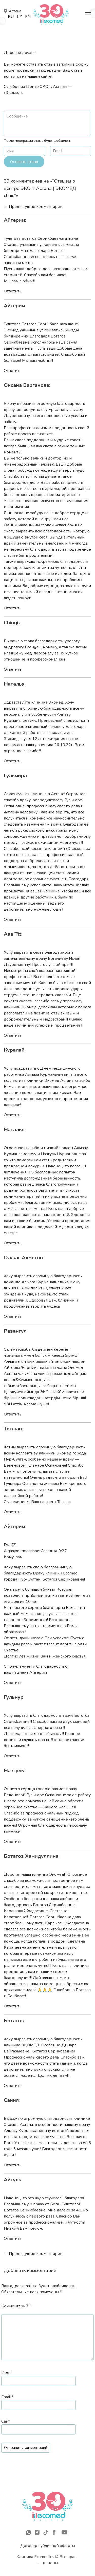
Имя (6, 2372)
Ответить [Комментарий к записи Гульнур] (13, 1756)
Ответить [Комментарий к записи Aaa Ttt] (13, 1035)
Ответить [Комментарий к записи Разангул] (13, 1414)
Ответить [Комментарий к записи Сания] (13, 2165)
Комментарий (16, 2306)
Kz (19, 16)
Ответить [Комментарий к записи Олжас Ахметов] (13, 1316)
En (28, 16)
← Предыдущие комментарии (33, 206)
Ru (11, 16)
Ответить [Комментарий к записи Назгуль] (13, 1841)
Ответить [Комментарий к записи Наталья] (13, 761)
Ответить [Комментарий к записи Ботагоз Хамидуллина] (13, 2006)
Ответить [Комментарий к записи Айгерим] (13, 291)
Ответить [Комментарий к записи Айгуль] (13, 2238)
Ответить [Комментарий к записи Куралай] (13, 1115)
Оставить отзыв (24, 161)
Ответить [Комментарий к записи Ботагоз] (13, 2085)
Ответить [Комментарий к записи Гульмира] (13, 919)
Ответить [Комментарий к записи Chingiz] (13, 669)
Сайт (5, 2421)
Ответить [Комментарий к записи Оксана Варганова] (13, 608)
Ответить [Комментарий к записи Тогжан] (13, 1512)
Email (7, 2397)
